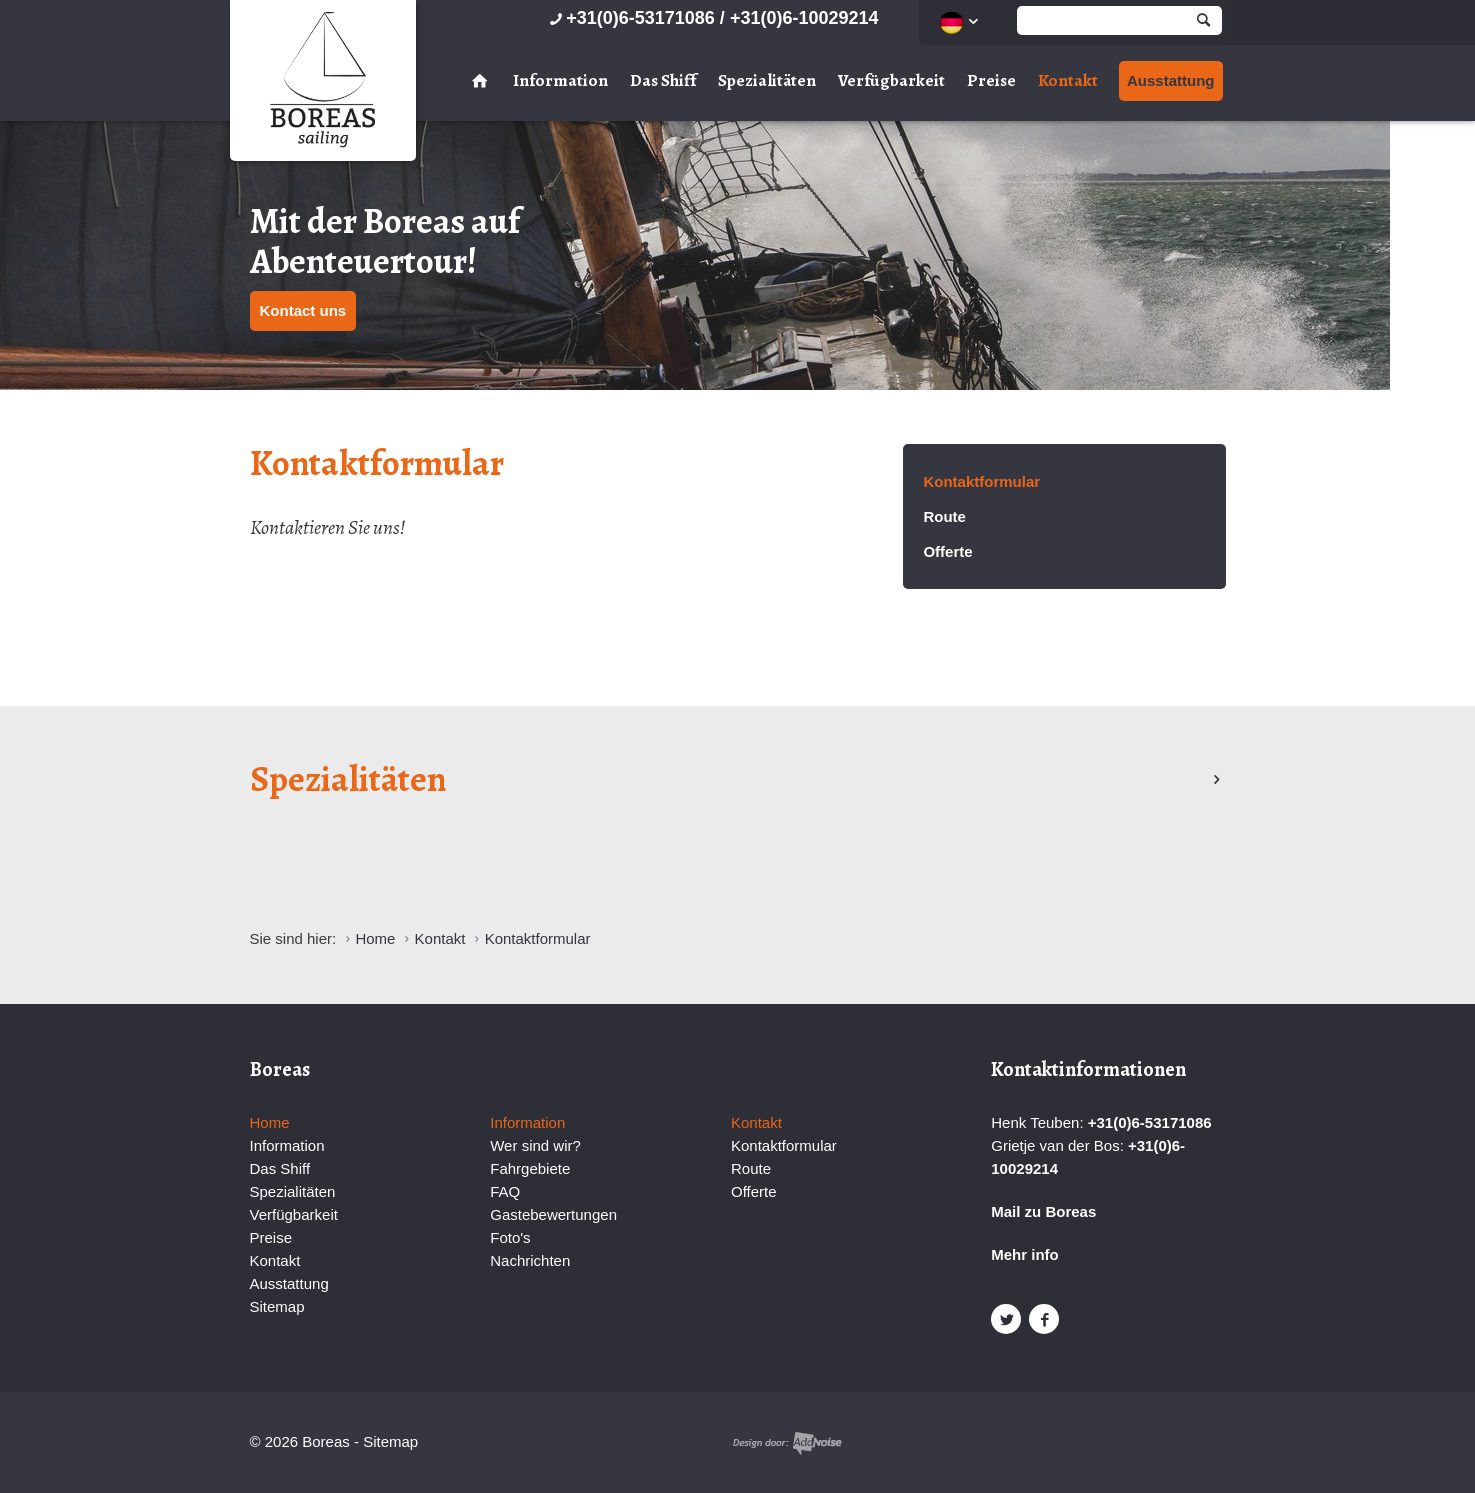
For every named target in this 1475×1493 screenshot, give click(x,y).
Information (560, 80)
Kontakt (1068, 80)
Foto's (510, 1237)
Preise (991, 80)
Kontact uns (303, 310)
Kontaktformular (981, 481)
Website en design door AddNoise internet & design (787, 1443)
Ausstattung (1171, 80)
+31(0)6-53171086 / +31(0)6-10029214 (711, 18)
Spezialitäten (767, 80)
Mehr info (1025, 1254)
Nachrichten (530, 1260)
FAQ (505, 1191)
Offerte (947, 551)
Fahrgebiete (530, 1168)
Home (270, 1122)
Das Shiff (663, 80)
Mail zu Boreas (1043, 1211)
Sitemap (277, 1306)
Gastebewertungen (553, 1214)
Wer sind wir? (535, 1145)
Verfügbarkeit (891, 80)
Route (944, 516)
